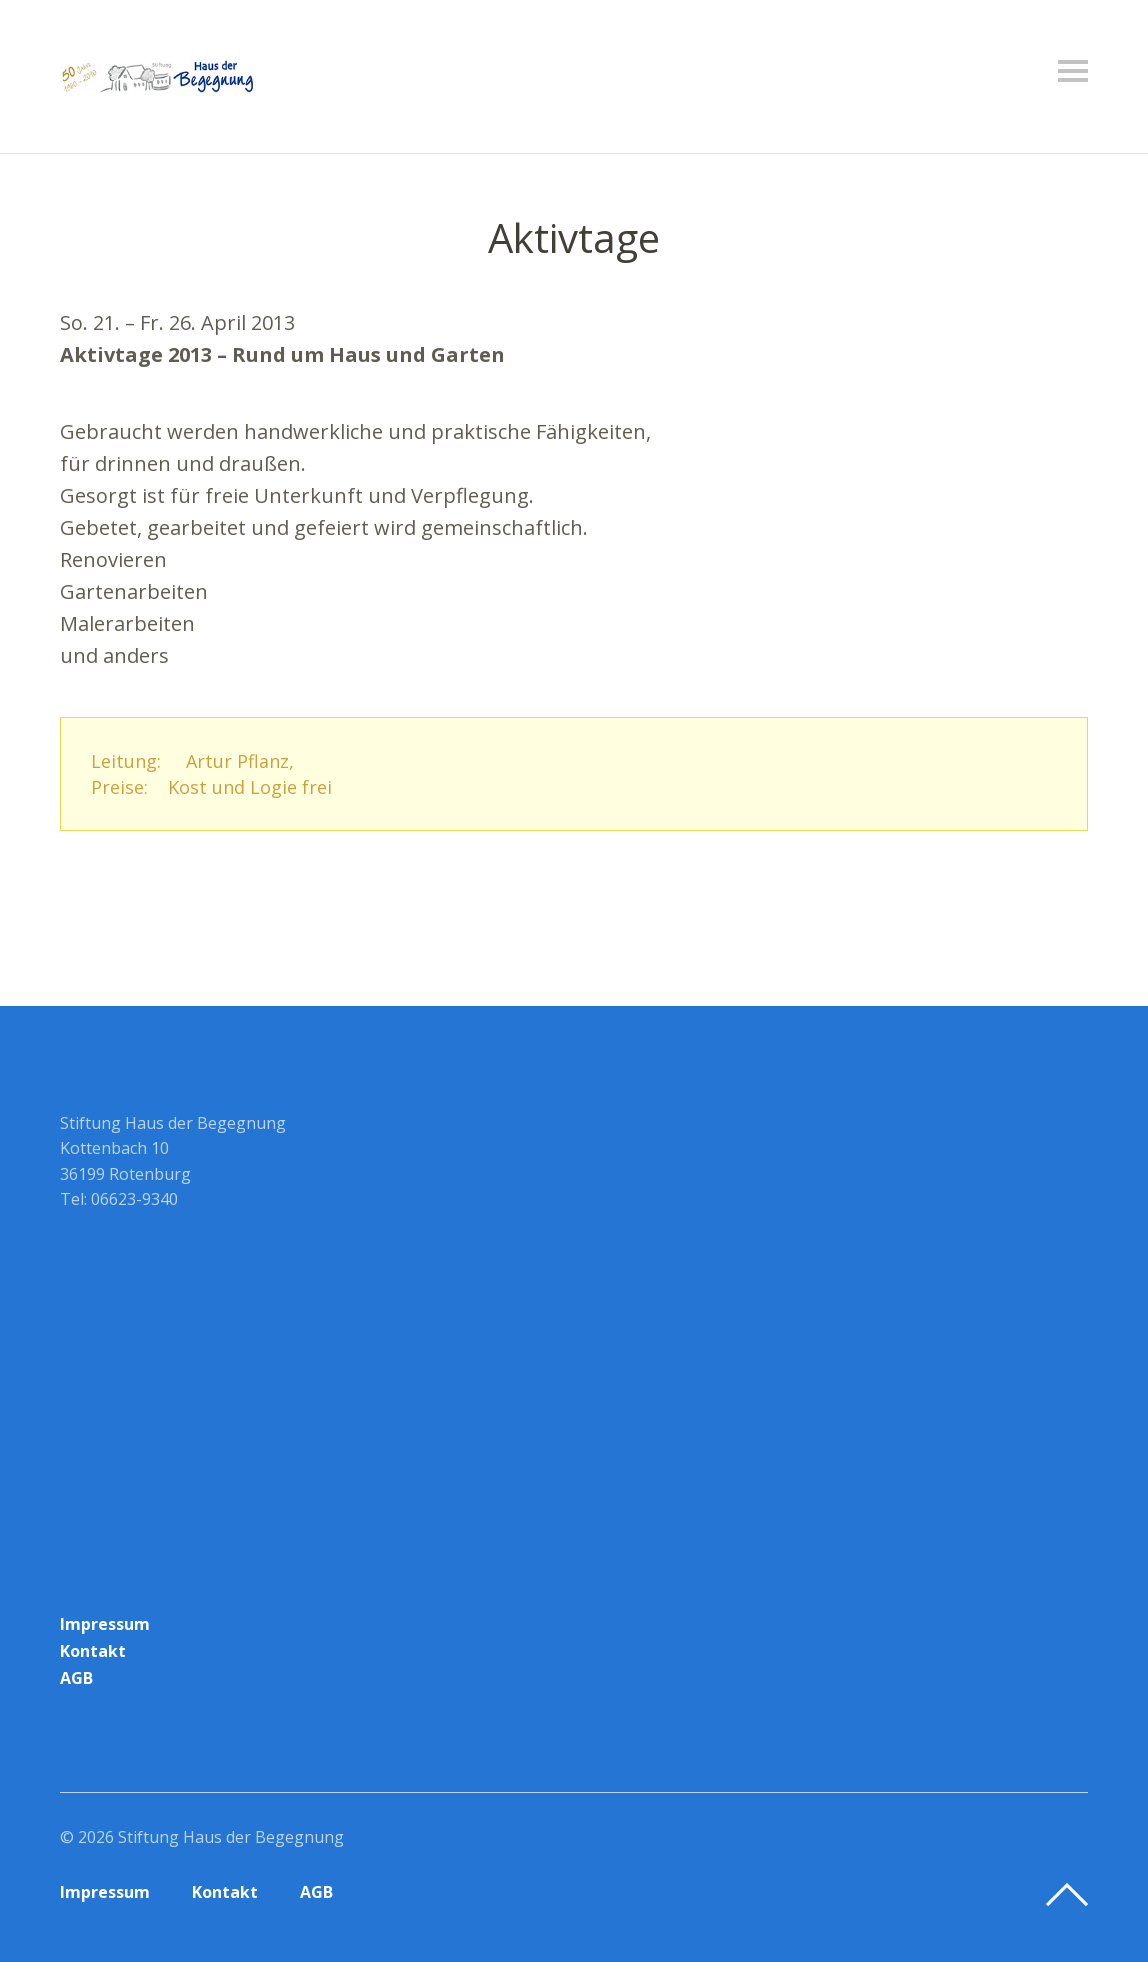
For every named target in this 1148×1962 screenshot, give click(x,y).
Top (1067, 1895)
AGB (76, 1678)
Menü (1073, 71)
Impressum (105, 1624)
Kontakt (93, 1651)
